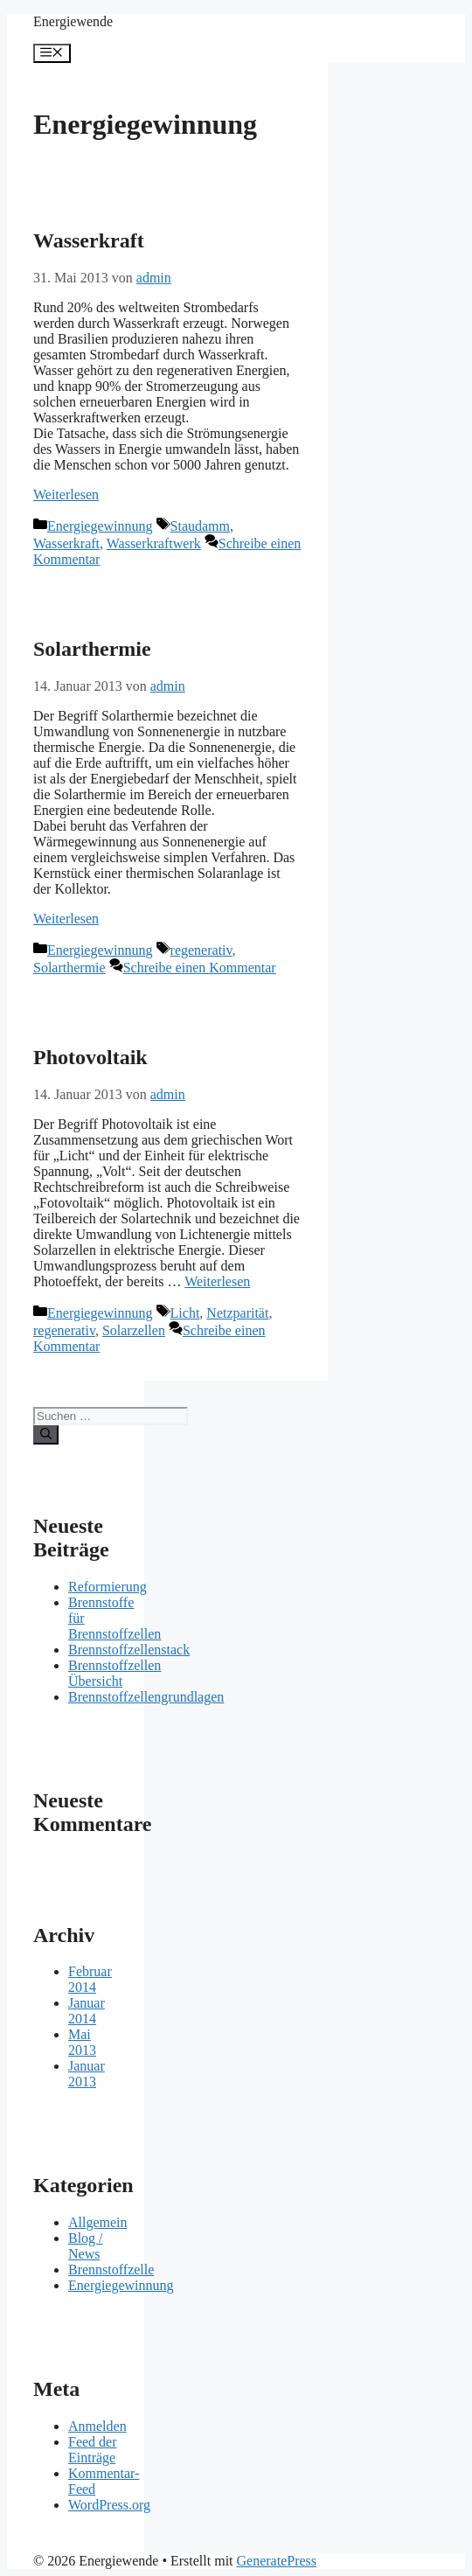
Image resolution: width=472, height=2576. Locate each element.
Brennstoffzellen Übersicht (114, 1673)
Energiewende (73, 21)
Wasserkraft (88, 240)
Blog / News (85, 2246)
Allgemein (98, 2222)
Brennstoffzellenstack (129, 1649)
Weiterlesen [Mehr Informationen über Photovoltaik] (217, 1281)
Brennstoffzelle (111, 2269)
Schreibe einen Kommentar (199, 967)
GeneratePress (277, 2560)
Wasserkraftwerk (154, 543)
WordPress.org (109, 2504)
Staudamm (200, 526)
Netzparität (237, 1312)
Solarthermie (92, 648)
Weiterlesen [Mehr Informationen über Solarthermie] (66, 918)
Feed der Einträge (92, 2449)
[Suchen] (46, 1435)
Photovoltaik (90, 1057)
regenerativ (201, 950)
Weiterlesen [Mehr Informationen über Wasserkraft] (66, 494)
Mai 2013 (82, 2042)
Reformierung (107, 1586)
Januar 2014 (86, 2010)
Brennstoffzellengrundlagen (146, 1696)
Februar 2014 (90, 1979)
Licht (185, 1312)
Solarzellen (133, 1330)
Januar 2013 (86, 2073)
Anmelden (97, 2426)
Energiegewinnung (100, 526)
